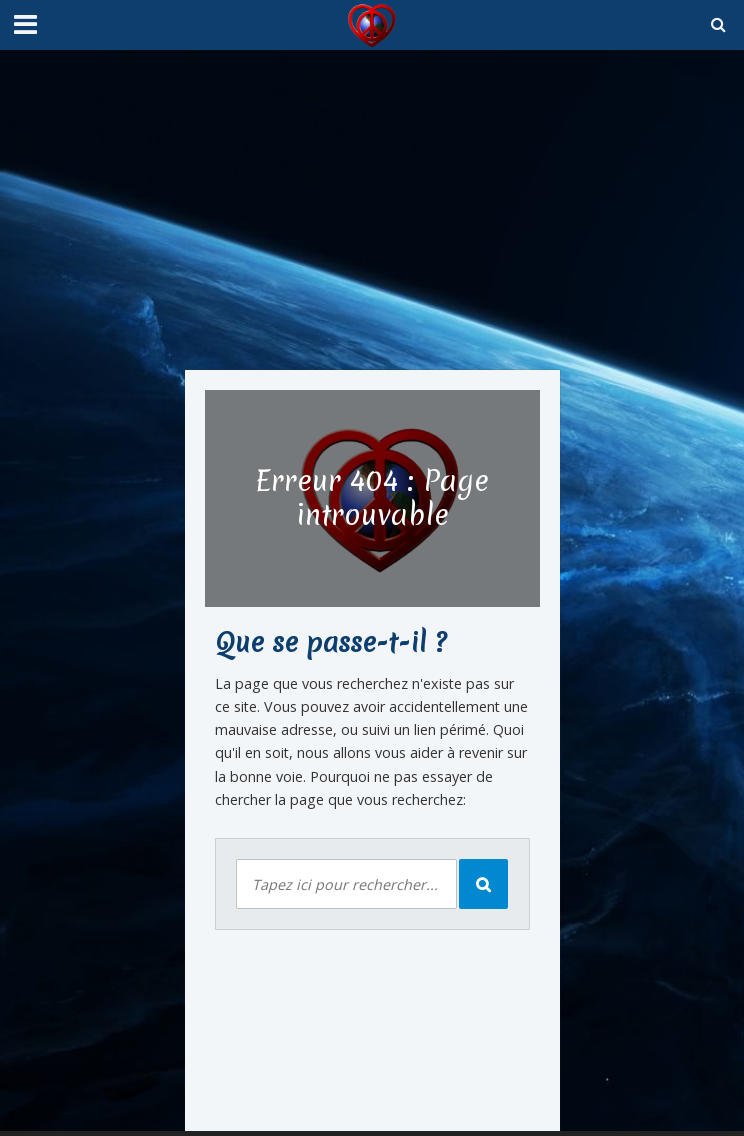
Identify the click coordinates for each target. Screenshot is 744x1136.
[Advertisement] (372, 210)
